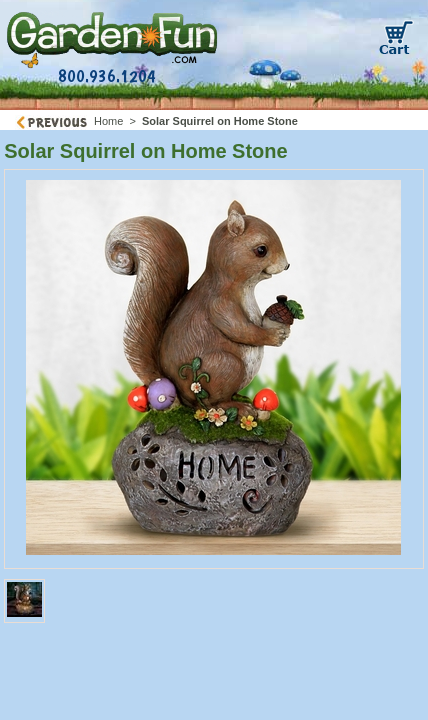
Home (108, 121)
